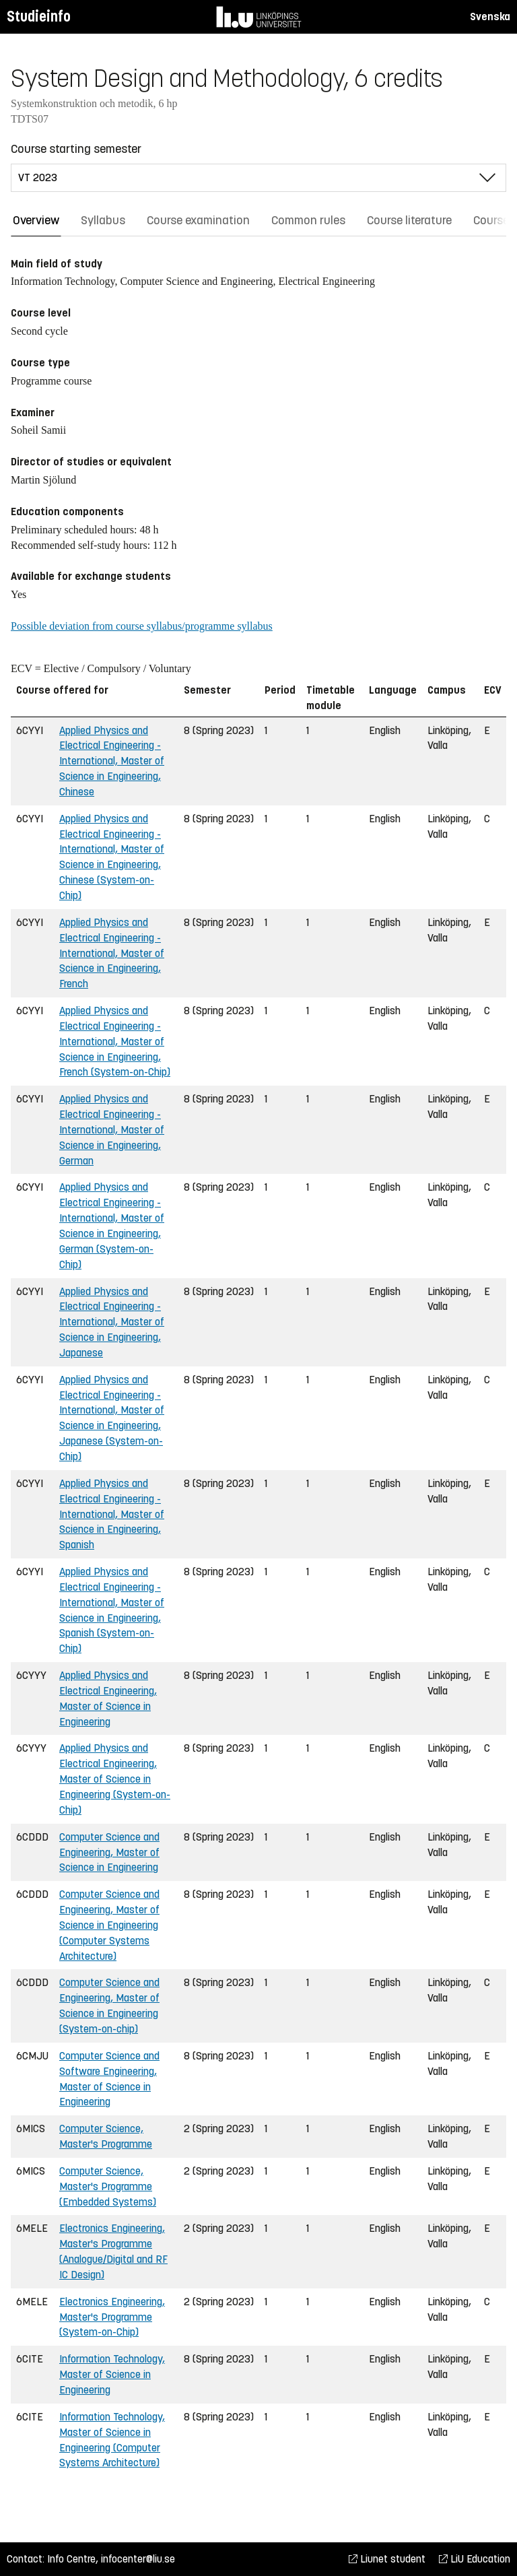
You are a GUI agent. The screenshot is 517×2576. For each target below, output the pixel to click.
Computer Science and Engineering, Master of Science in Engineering (109, 1852)
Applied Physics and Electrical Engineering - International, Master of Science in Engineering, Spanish (111, 1514)
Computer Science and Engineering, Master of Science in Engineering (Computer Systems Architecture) (109, 1925)
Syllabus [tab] (103, 220)
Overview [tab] (36, 220)
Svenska (490, 16)
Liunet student (387, 2558)
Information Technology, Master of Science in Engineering (112, 2374)
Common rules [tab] (308, 220)
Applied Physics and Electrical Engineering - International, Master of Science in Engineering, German (111, 1129)
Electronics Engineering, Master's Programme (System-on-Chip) (112, 2317)
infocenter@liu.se (138, 2558)
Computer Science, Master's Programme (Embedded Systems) (107, 2186)
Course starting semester (76, 148)
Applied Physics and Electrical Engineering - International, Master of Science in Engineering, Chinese (111, 761)
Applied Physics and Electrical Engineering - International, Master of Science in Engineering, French (111, 953)
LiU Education (474, 2558)
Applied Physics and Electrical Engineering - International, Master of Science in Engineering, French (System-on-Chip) (114, 1041)
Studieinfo (39, 16)
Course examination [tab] (198, 220)
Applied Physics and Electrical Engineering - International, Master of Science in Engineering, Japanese (111, 1322)
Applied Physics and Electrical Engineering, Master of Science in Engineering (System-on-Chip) (114, 1779)
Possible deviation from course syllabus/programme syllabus (142, 626)
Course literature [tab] (409, 220)
